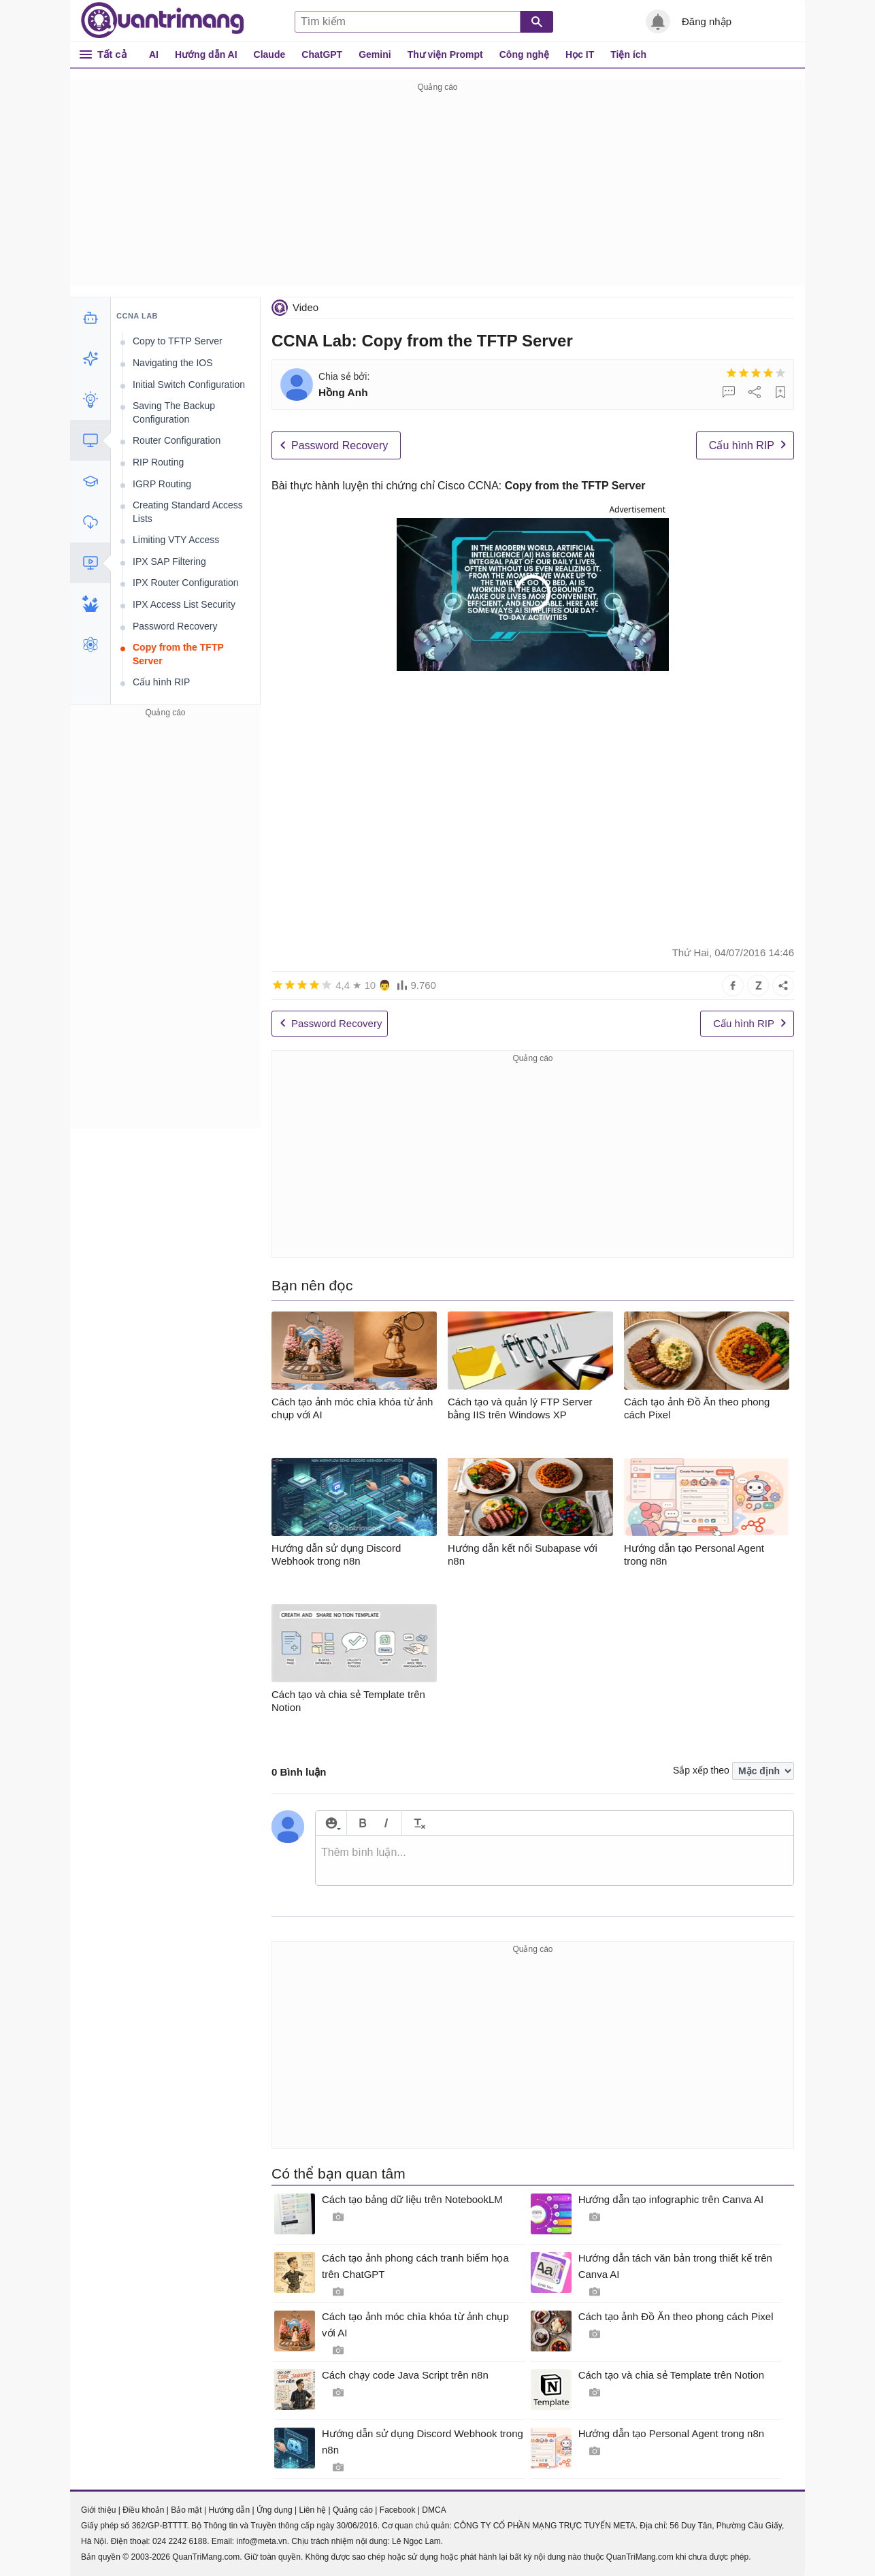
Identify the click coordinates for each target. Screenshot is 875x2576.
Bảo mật (186, 2510)
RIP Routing (158, 462)
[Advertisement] (437, 190)
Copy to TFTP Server (177, 341)
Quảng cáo (353, 2510)
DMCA (434, 2510)
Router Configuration (176, 440)
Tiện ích (628, 54)
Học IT (579, 54)
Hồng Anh (343, 392)
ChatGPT (321, 54)
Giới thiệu (98, 2510)
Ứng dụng (275, 2510)
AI (154, 54)
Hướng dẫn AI (206, 54)
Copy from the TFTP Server (178, 654)
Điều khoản (143, 2510)
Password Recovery (339, 445)
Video (305, 307)
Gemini (375, 54)
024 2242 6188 (179, 2541)
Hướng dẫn (229, 2510)
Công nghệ (524, 54)
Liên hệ (312, 2510)
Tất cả (112, 54)
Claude (270, 54)
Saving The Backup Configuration (174, 412)
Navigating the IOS (173, 362)
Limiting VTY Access (176, 539)
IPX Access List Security (184, 604)
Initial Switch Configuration (189, 384)
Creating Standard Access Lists (188, 512)
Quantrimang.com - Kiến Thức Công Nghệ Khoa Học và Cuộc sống (162, 20)
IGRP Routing (162, 483)
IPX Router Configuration (186, 582)
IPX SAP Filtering (169, 561)
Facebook (398, 2510)
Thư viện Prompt (445, 54)
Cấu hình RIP (741, 445)
